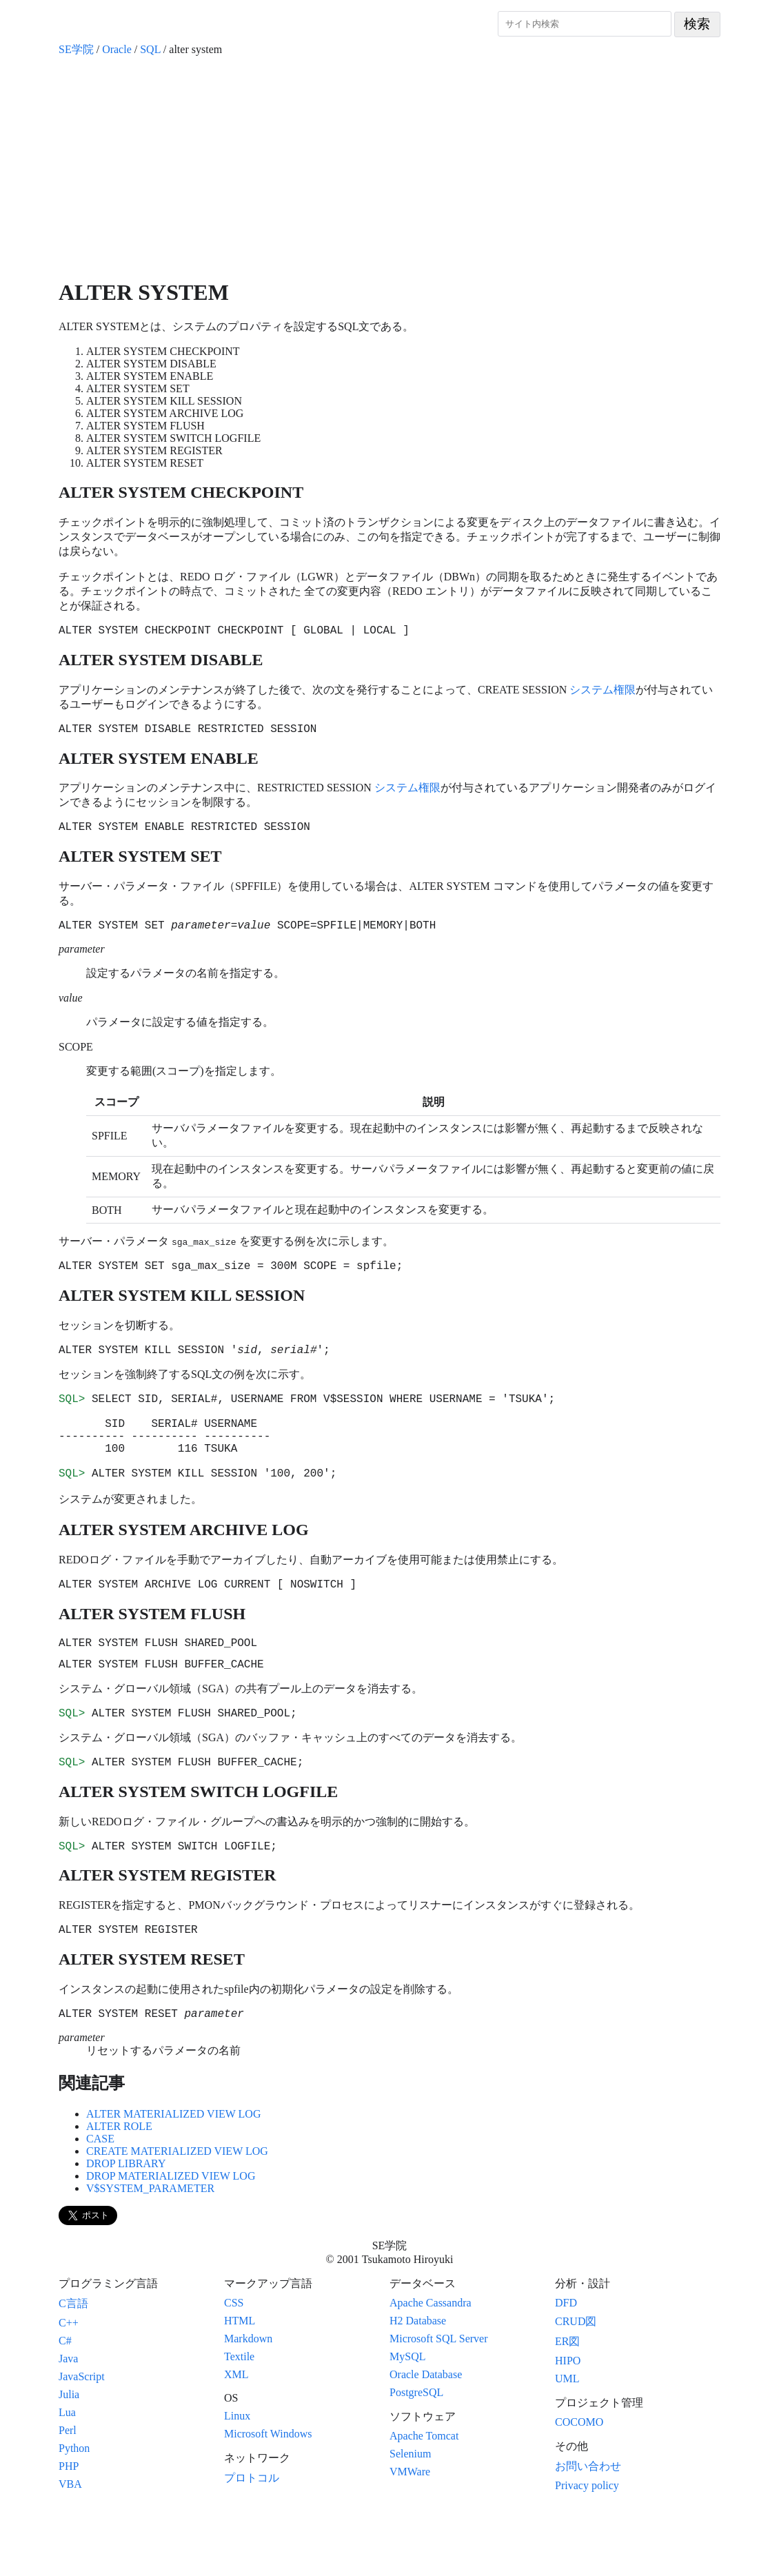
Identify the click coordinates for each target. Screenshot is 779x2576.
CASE (100, 2201)
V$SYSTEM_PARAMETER (150, 2250)
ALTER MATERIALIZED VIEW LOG (173, 2176)
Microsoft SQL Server (439, 2400)
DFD (566, 2365)
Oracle (117, 49)
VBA (70, 2546)
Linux (237, 2478)
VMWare (410, 2533)
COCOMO (579, 2484)
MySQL (407, 2418)
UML (567, 2440)
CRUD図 (575, 2383)
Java (68, 2420)
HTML (239, 2383)
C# (65, 2402)
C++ (69, 2385)
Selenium (410, 2516)
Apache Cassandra (431, 2365)
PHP (69, 2528)
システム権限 (602, 692)
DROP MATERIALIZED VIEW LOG (170, 2238)
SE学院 (76, 49)
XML (236, 2436)
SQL (150, 49)
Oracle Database (426, 2436)
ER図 (567, 2403)
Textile (239, 2418)
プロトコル (251, 2540)
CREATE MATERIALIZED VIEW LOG (177, 2213)
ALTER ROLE (119, 2188)
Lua (67, 2474)
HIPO (567, 2422)
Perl (68, 2492)
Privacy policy (587, 2547)
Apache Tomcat (424, 2498)
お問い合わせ (588, 2528)
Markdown (248, 2400)
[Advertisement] (389, 168)
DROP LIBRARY (125, 2225)
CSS (233, 2365)
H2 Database (418, 2383)
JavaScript (82, 2438)
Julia (69, 2456)
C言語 (73, 2365)
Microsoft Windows (268, 2496)
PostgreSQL (416, 2454)
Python (74, 2510)
